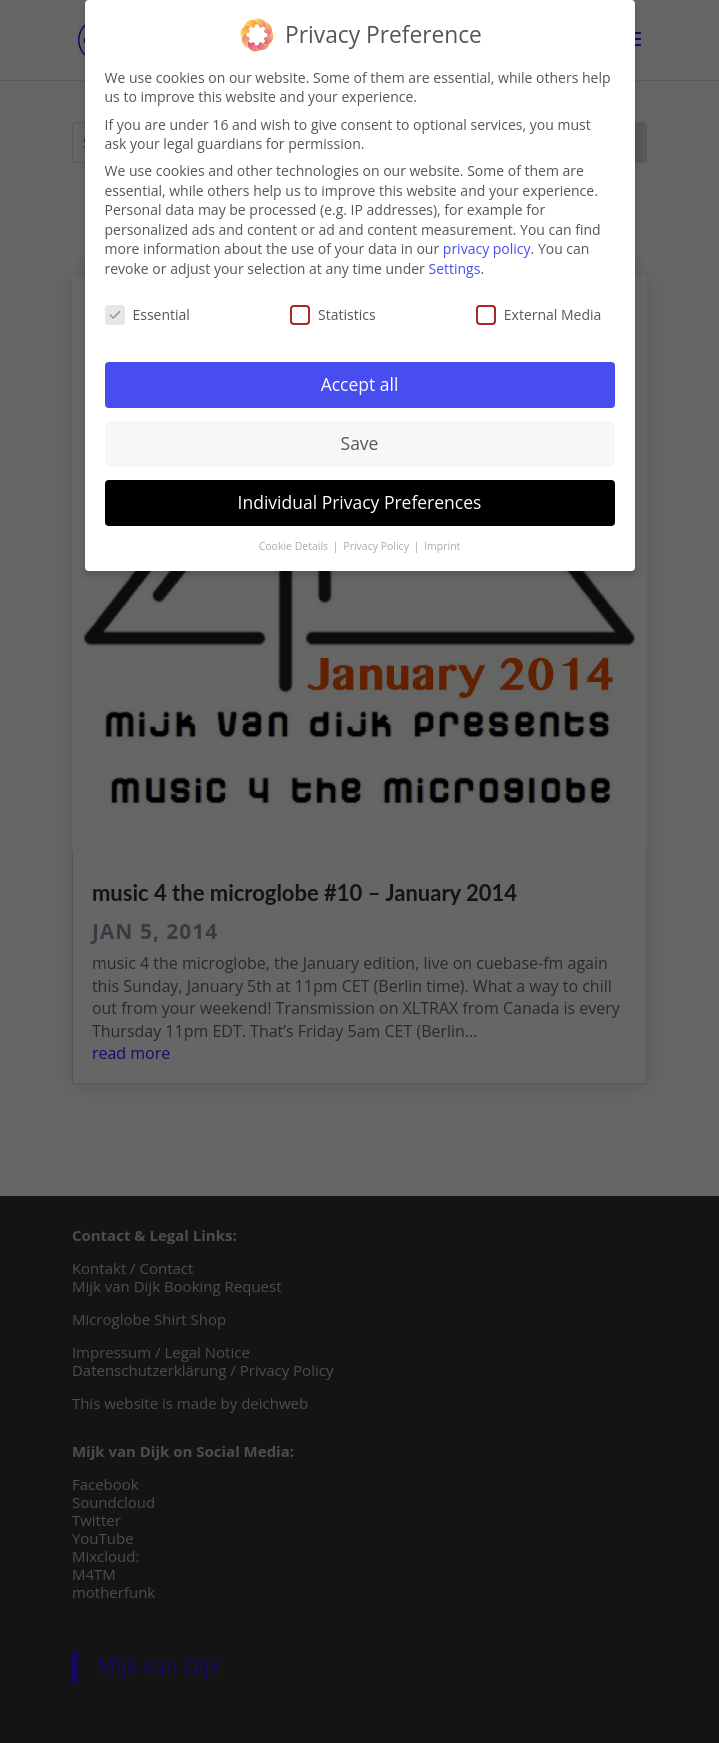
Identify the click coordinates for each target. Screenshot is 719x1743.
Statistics (333, 309)
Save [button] (360, 439)
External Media (539, 309)
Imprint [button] (442, 542)
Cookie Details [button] (295, 542)
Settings (454, 263)
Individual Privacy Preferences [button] (360, 498)
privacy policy (487, 244)
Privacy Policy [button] (377, 542)
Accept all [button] (360, 380)
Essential (147, 309)
